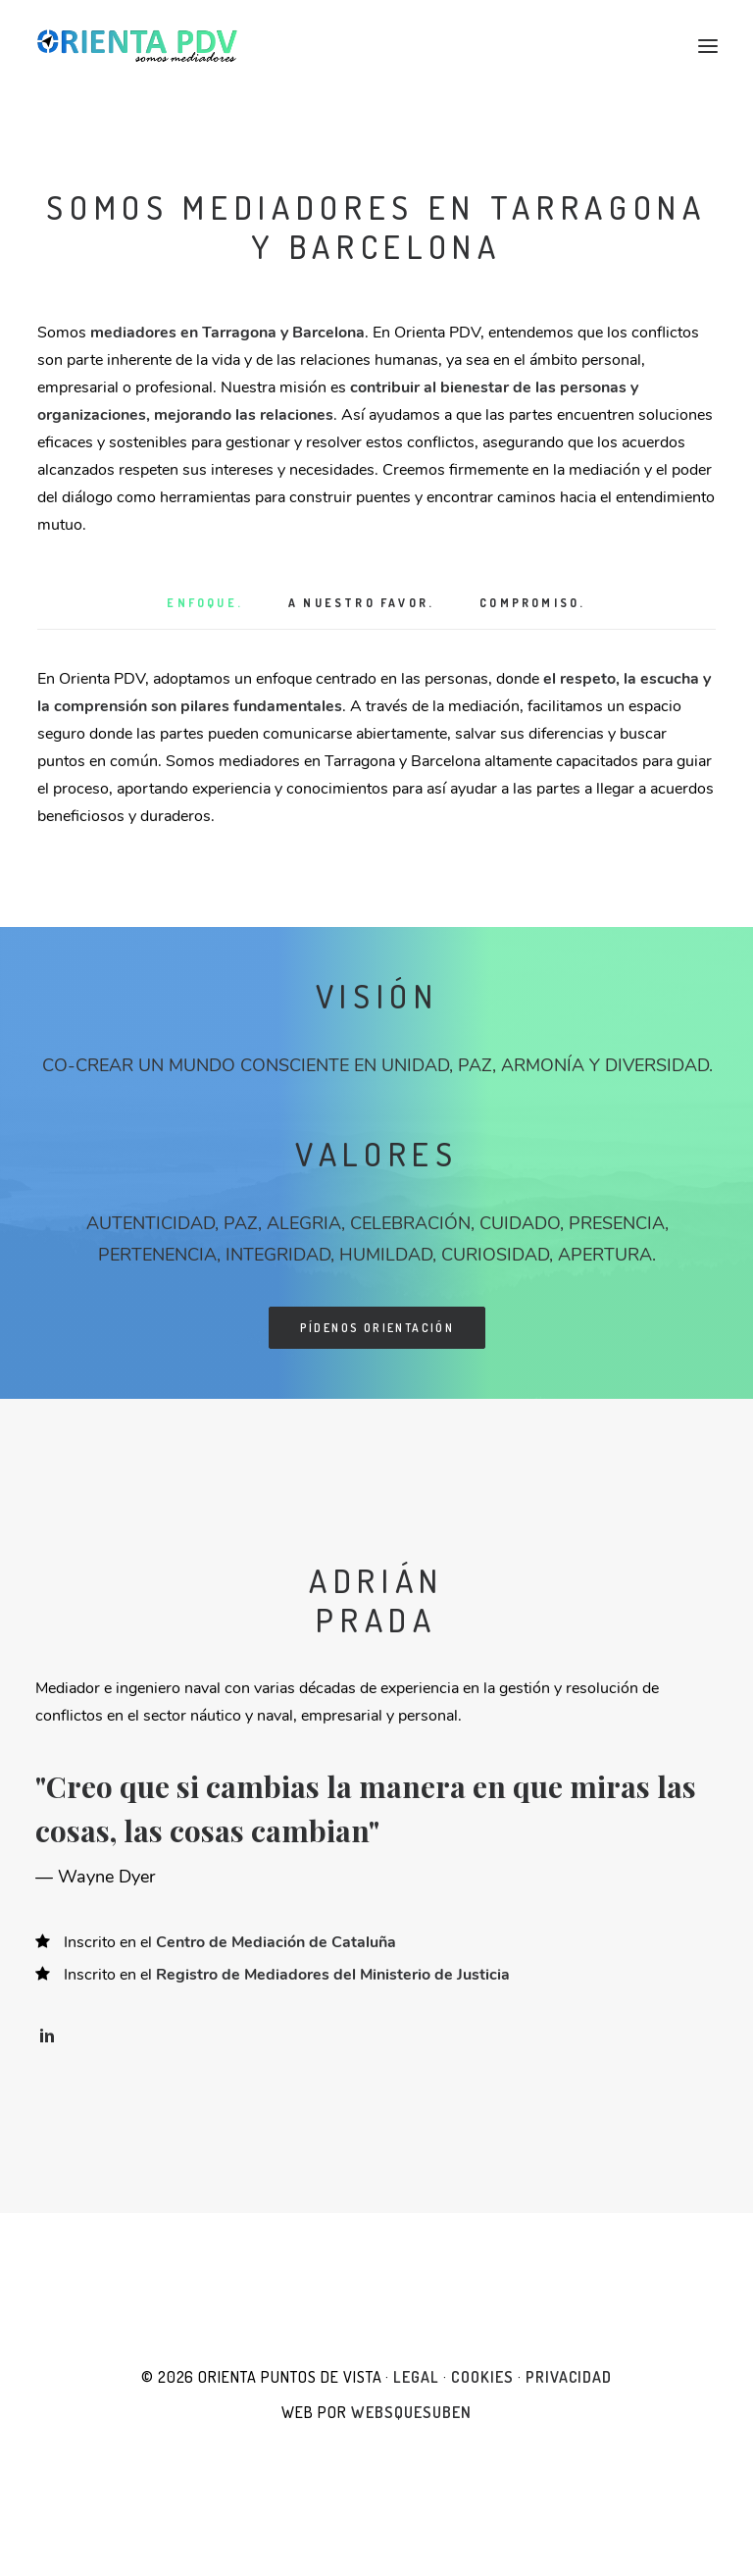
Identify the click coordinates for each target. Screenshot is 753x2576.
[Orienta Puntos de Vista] (137, 46)
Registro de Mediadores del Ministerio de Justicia (333, 1974)
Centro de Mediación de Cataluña (276, 1942)
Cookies (482, 2377)
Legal (416, 2377)
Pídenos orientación (377, 1327)
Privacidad (569, 2377)
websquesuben (411, 2412)
